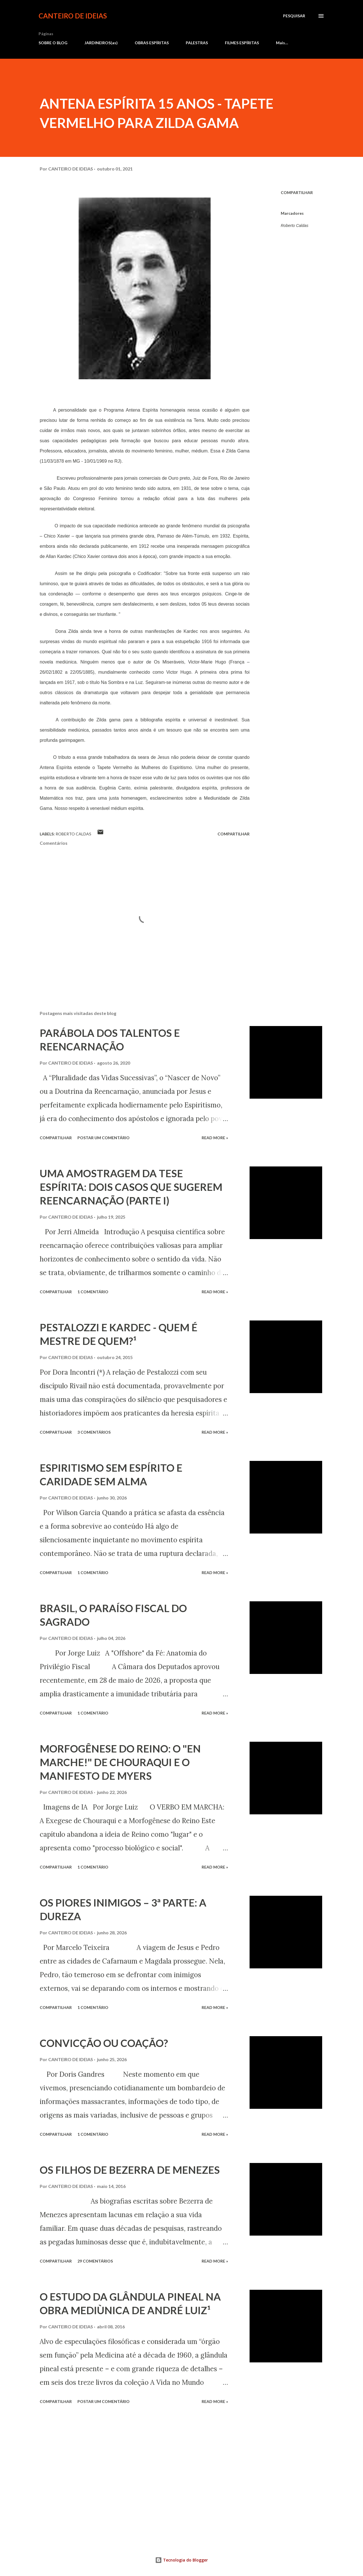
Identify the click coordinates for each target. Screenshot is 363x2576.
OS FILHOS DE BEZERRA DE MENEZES (130, 2170)
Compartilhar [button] (297, 192)
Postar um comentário (103, 1137)
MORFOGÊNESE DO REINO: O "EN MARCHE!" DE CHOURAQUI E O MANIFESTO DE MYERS (120, 1762)
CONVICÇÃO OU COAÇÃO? (104, 2043)
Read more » (215, 1137)
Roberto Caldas (294, 225)
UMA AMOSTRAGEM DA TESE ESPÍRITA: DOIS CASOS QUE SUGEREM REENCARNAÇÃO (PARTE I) (131, 1187)
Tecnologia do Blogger (181, 2560)
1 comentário (92, 1291)
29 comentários (95, 2261)
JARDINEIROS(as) (101, 42)
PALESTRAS (197, 42)
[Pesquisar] (294, 15)
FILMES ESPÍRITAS (242, 42)
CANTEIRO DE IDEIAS (73, 16)
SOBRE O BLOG (53, 42)
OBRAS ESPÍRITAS (152, 42)
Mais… (282, 42)
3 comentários (94, 1432)
